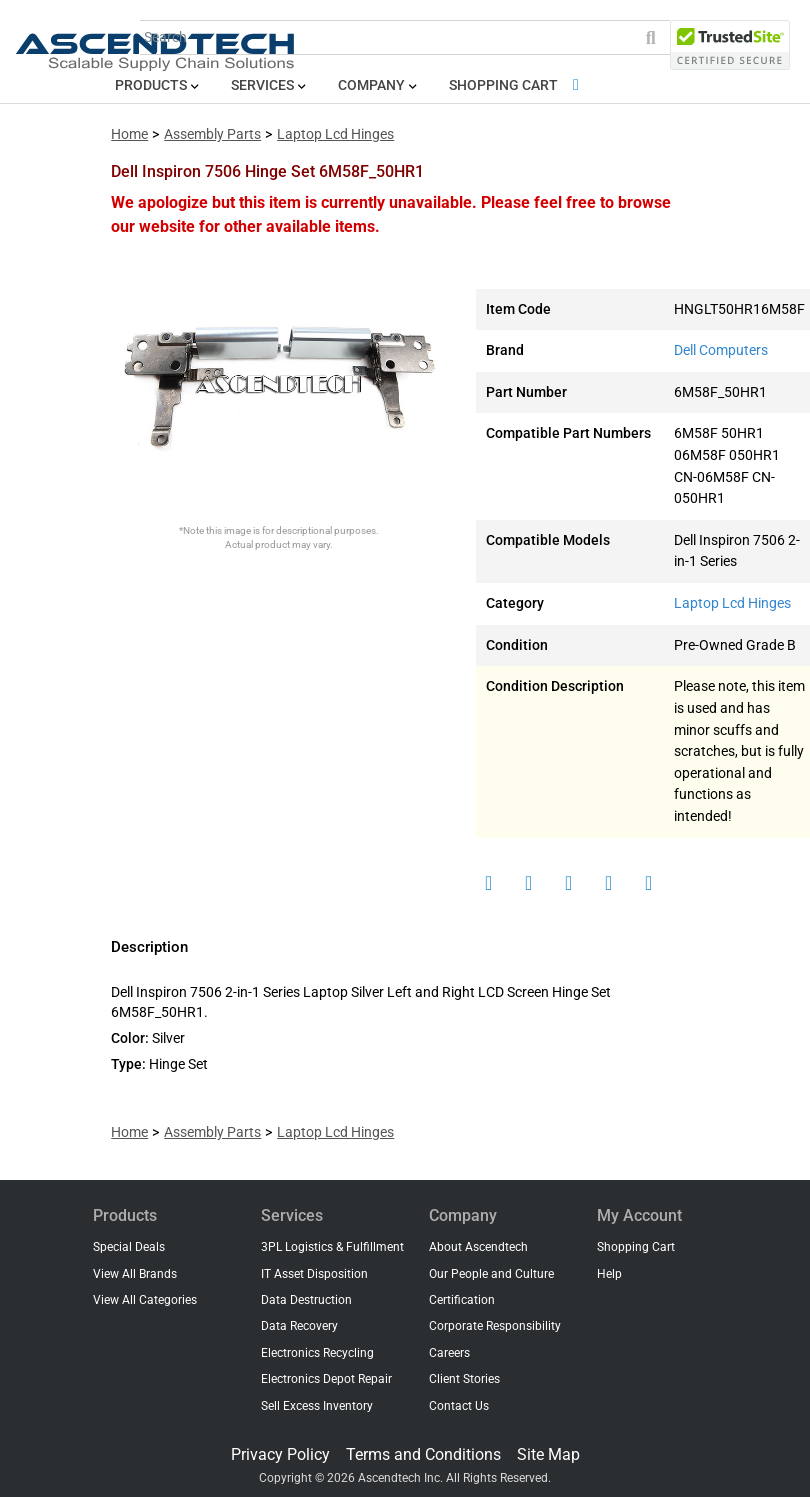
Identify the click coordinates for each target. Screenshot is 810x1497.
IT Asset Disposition (314, 1274)
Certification (462, 1300)
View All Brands (135, 1274)
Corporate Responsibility (495, 1326)
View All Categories (145, 1300)
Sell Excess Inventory (317, 1406)
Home (129, 134)
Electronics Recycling (317, 1353)
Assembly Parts (212, 134)
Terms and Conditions (423, 1454)
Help (609, 1274)
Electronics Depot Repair (326, 1379)
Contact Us (459, 1406)
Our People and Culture (491, 1274)
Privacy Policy (280, 1454)
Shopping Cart (517, 85)
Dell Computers (721, 350)
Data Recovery (299, 1326)
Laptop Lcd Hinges (335, 134)
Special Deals (129, 1247)
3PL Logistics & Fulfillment (332, 1247)
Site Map (548, 1454)
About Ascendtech (478, 1247)
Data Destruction (306, 1300)
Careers (449, 1353)
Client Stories (464, 1379)
